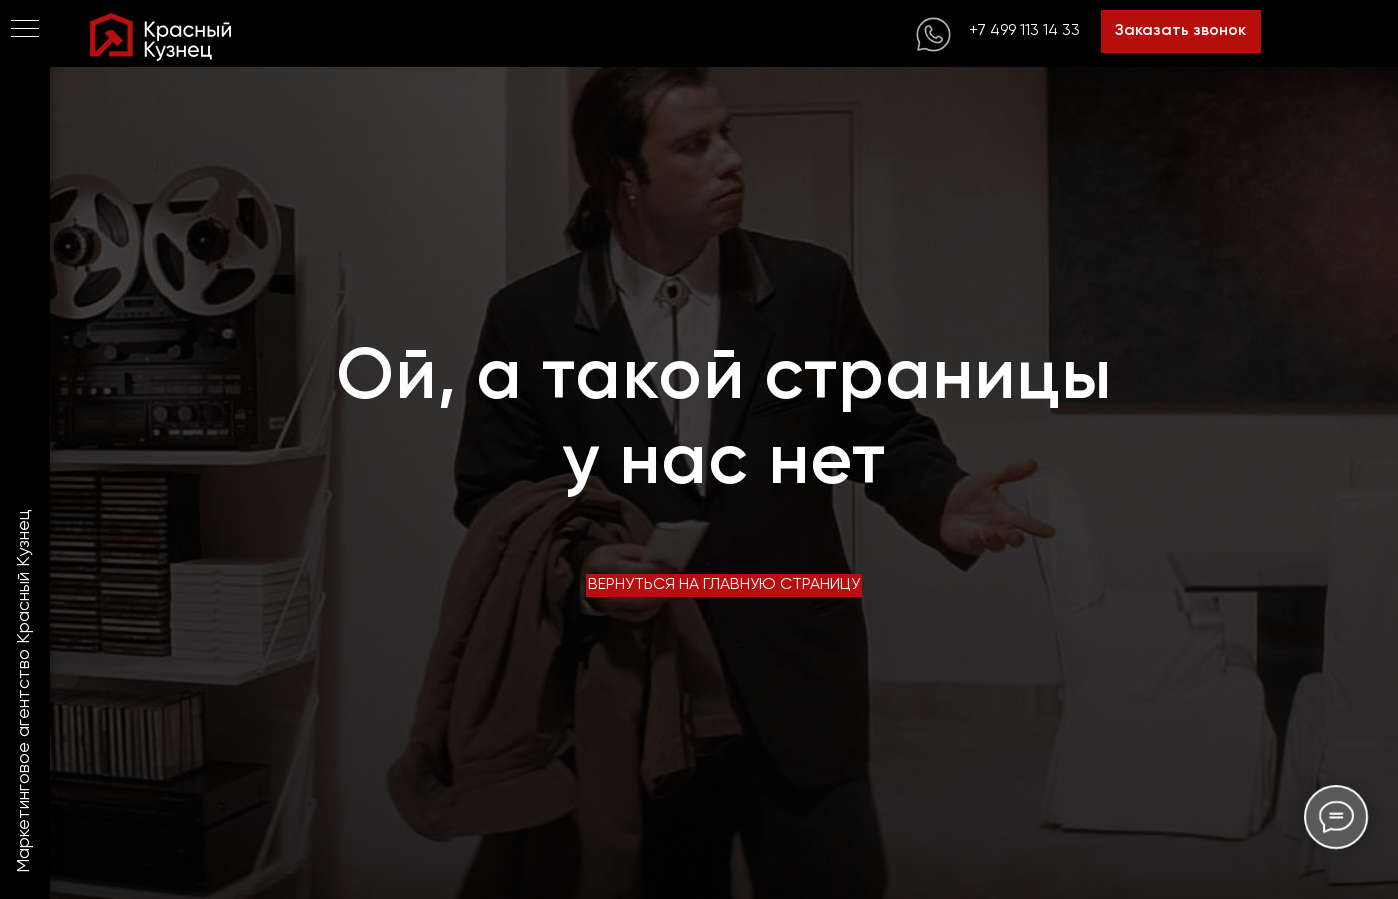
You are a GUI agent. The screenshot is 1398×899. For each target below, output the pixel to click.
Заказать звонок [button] (1180, 31)
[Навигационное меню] (25, 30)
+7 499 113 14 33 (1024, 31)
